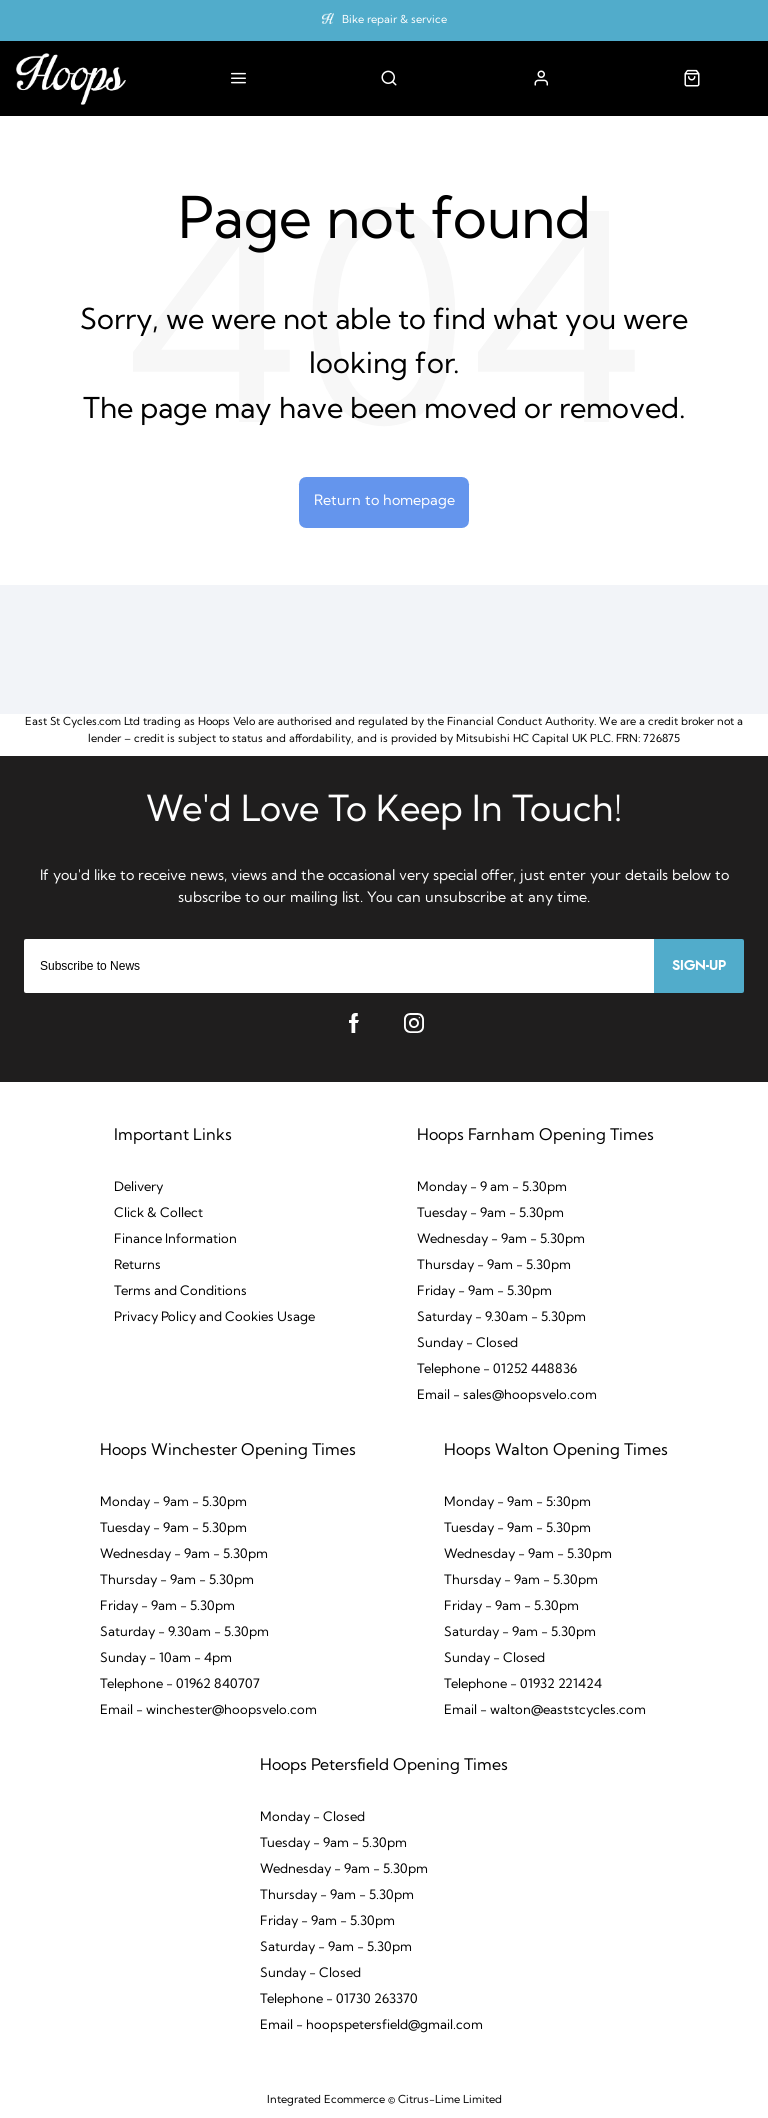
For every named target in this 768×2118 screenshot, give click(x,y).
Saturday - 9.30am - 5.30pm (501, 1317)
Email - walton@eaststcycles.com (545, 1710)
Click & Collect (158, 1213)
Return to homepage (384, 501)
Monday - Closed (312, 1817)
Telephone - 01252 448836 (497, 1369)
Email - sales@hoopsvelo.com (507, 1395)
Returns (137, 1265)
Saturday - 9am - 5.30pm (520, 1632)
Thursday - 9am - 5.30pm (494, 1265)
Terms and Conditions (180, 1291)
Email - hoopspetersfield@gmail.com (371, 2025)
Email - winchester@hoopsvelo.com (208, 1710)
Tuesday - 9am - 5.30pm (490, 1213)
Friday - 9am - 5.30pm (484, 1291)
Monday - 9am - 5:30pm (517, 1502)
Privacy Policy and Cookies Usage (214, 1317)
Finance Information (175, 1239)
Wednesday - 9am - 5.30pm (501, 1239)
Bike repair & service (394, 20)
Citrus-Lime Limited (450, 2100)
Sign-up (699, 966)
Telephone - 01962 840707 (180, 1684)
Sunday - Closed (467, 1343)
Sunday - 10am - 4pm (166, 1658)
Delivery (138, 1187)
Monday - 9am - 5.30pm (173, 1502)
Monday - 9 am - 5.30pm (492, 1187)
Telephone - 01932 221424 (523, 1684)
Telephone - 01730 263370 (339, 1999)
